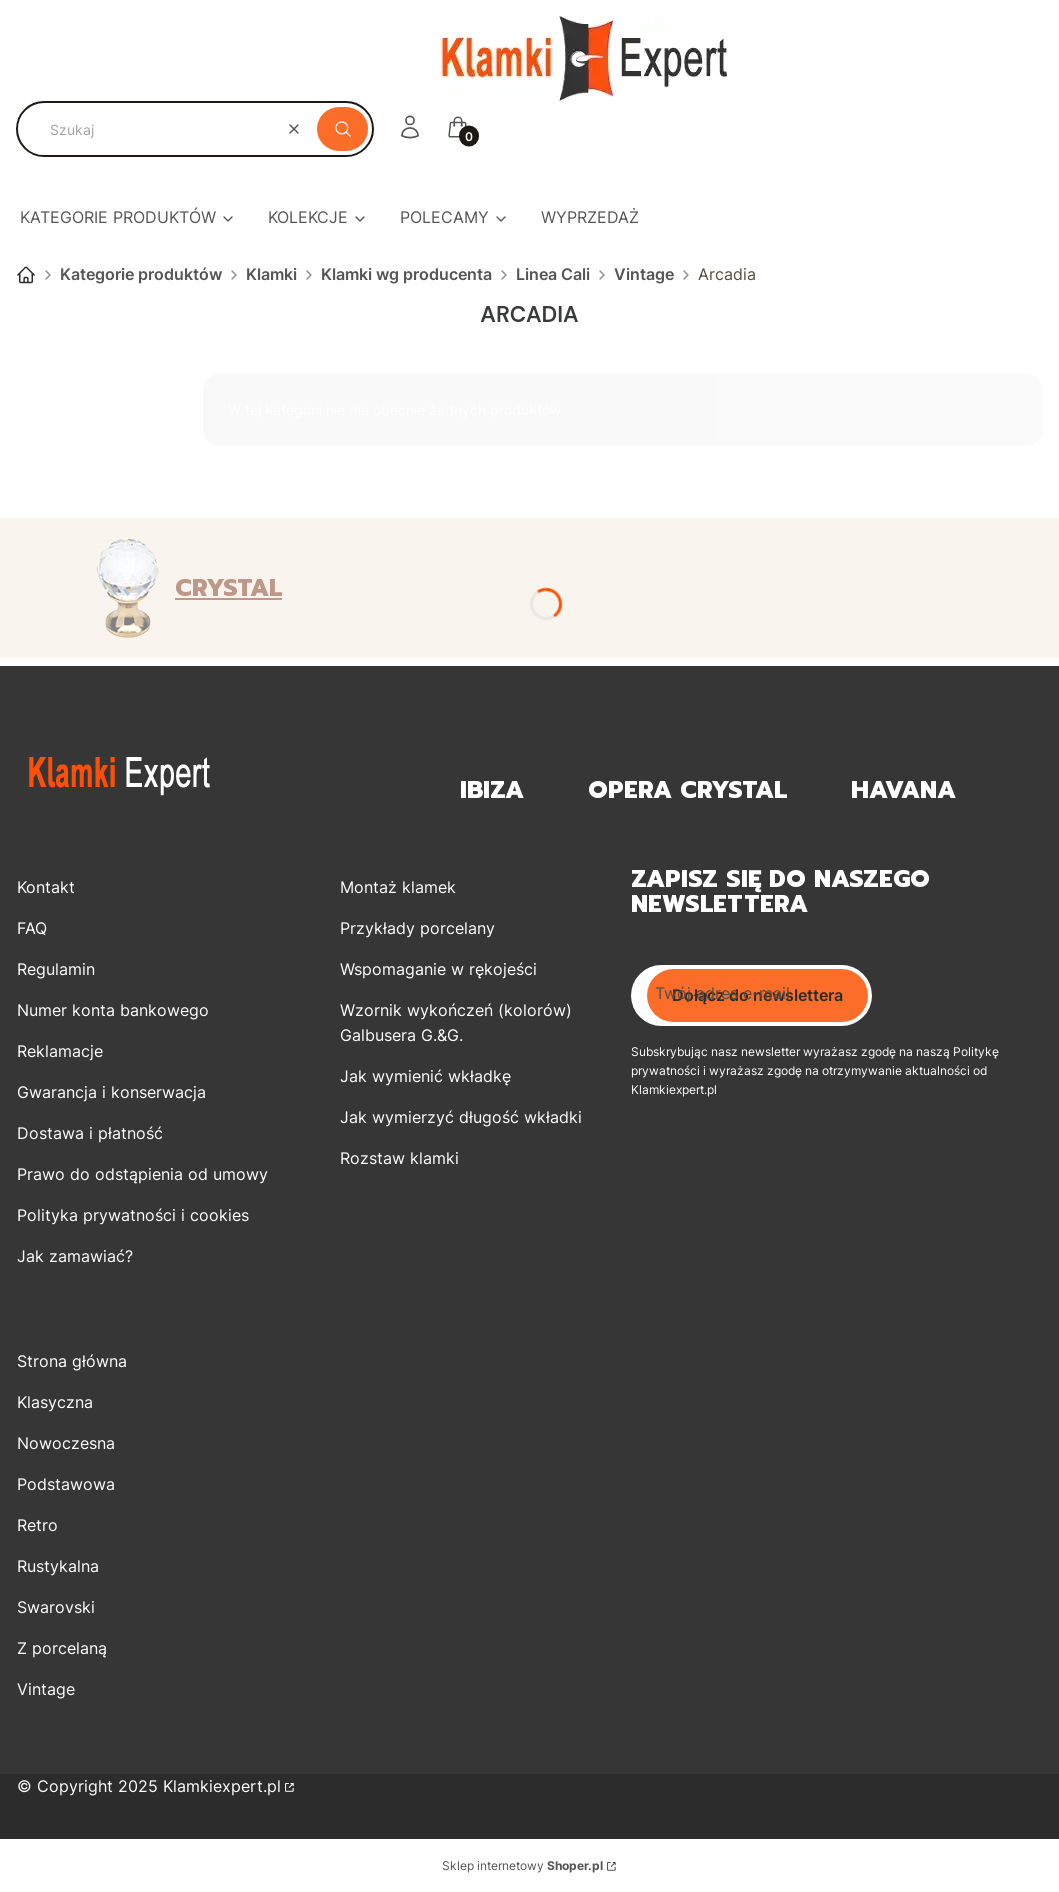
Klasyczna (55, 1402)
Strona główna (26, 275)
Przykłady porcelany (417, 928)
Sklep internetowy (522, 1865)
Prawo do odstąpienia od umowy (142, 1174)
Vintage (644, 274)
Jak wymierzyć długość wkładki (461, 1117)
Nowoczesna (66, 1443)
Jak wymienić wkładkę (425, 1076)
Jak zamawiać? (75, 1256)
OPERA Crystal (687, 790)
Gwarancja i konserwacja (111, 1092)
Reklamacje (60, 1051)
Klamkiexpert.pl (222, 1786)
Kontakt (46, 887)
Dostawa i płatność (90, 1133)
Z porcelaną (62, 1648)
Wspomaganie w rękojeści (438, 969)
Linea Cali (553, 274)
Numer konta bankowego (113, 1010)
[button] (342, 129)
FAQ (32, 928)
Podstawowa (66, 1484)
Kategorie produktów (141, 274)
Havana (903, 790)
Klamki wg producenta (406, 274)
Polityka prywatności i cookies (133, 1215)
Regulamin (56, 969)
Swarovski (56, 1607)
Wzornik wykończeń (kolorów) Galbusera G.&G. (456, 1022)
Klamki (271, 274)
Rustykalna (58, 1566)
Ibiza (492, 790)
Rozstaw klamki (399, 1158)
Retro (37, 1525)
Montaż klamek (398, 887)
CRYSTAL (228, 588)
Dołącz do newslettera (757, 995)
